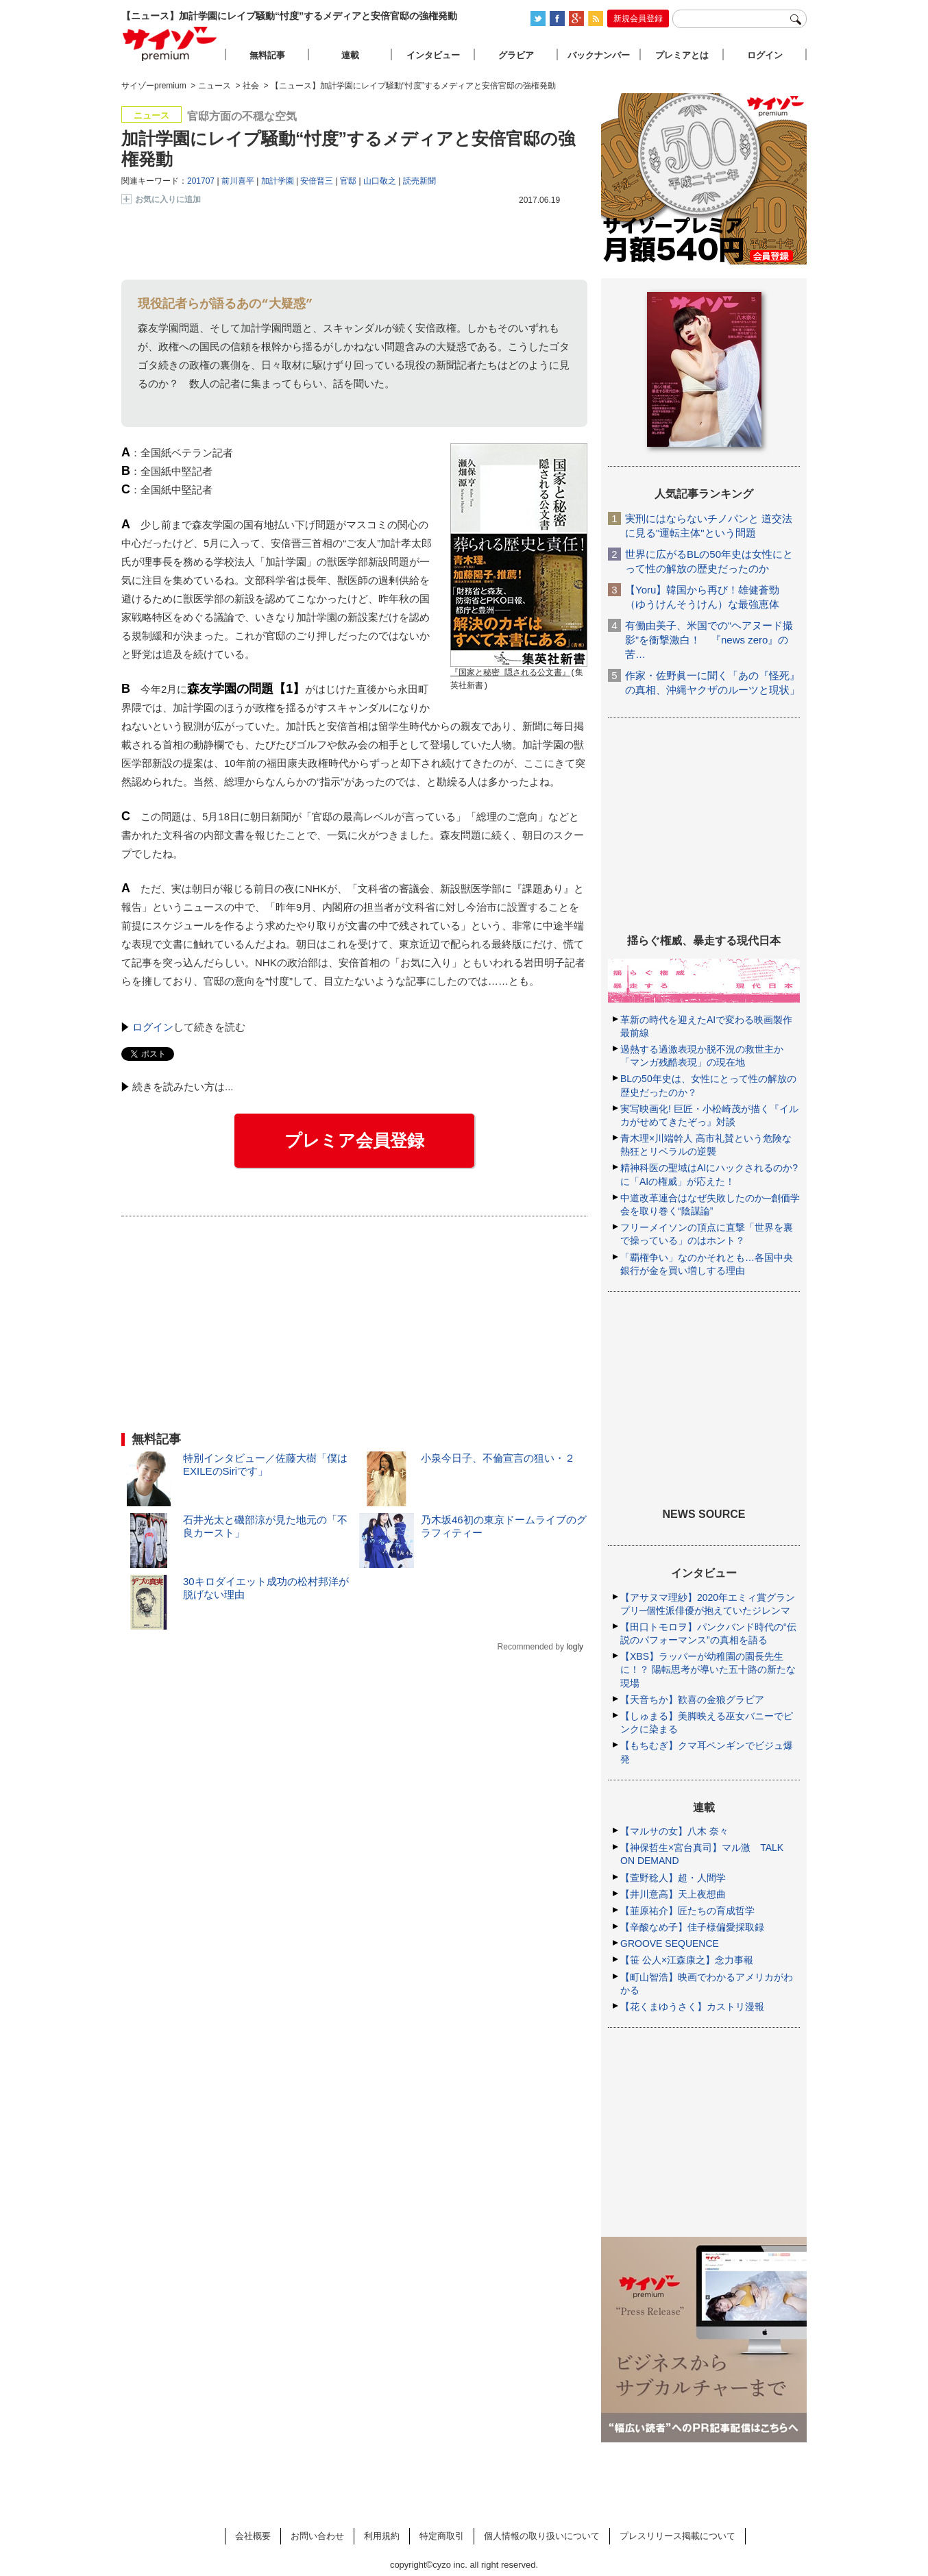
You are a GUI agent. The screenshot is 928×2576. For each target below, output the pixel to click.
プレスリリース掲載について (677, 2536)
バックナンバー (598, 55)
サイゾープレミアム (170, 43)
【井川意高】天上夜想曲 (673, 1894)
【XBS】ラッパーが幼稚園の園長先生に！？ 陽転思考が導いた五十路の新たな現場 (708, 1669)
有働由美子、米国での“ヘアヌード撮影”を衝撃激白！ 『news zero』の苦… (709, 640)
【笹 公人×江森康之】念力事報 (686, 1959)
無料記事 (267, 55)
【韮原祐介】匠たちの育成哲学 (687, 1910)
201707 (201, 181)
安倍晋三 (316, 181)
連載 (350, 55)
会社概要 (253, 2536)
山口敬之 (379, 181)
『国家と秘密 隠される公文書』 (510, 673)
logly (574, 1647)
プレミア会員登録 (354, 1140)
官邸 (348, 181)
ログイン (152, 1027)
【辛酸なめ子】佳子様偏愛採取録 (692, 1927)
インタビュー (433, 55)
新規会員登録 (638, 18)
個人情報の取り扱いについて (542, 2536)
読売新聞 (419, 181)
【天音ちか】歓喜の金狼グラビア (692, 1699)
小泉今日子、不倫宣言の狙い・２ (498, 1458)
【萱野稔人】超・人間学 (673, 1877)
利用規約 (382, 2536)
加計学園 (277, 181)
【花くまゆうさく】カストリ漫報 (692, 2006)
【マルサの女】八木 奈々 (674, 1831)
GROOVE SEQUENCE (669, 1943)
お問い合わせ (317, 2536)
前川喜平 (237, 181)
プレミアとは (682, 55)
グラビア (516, 55)
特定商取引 (441, 2536)
